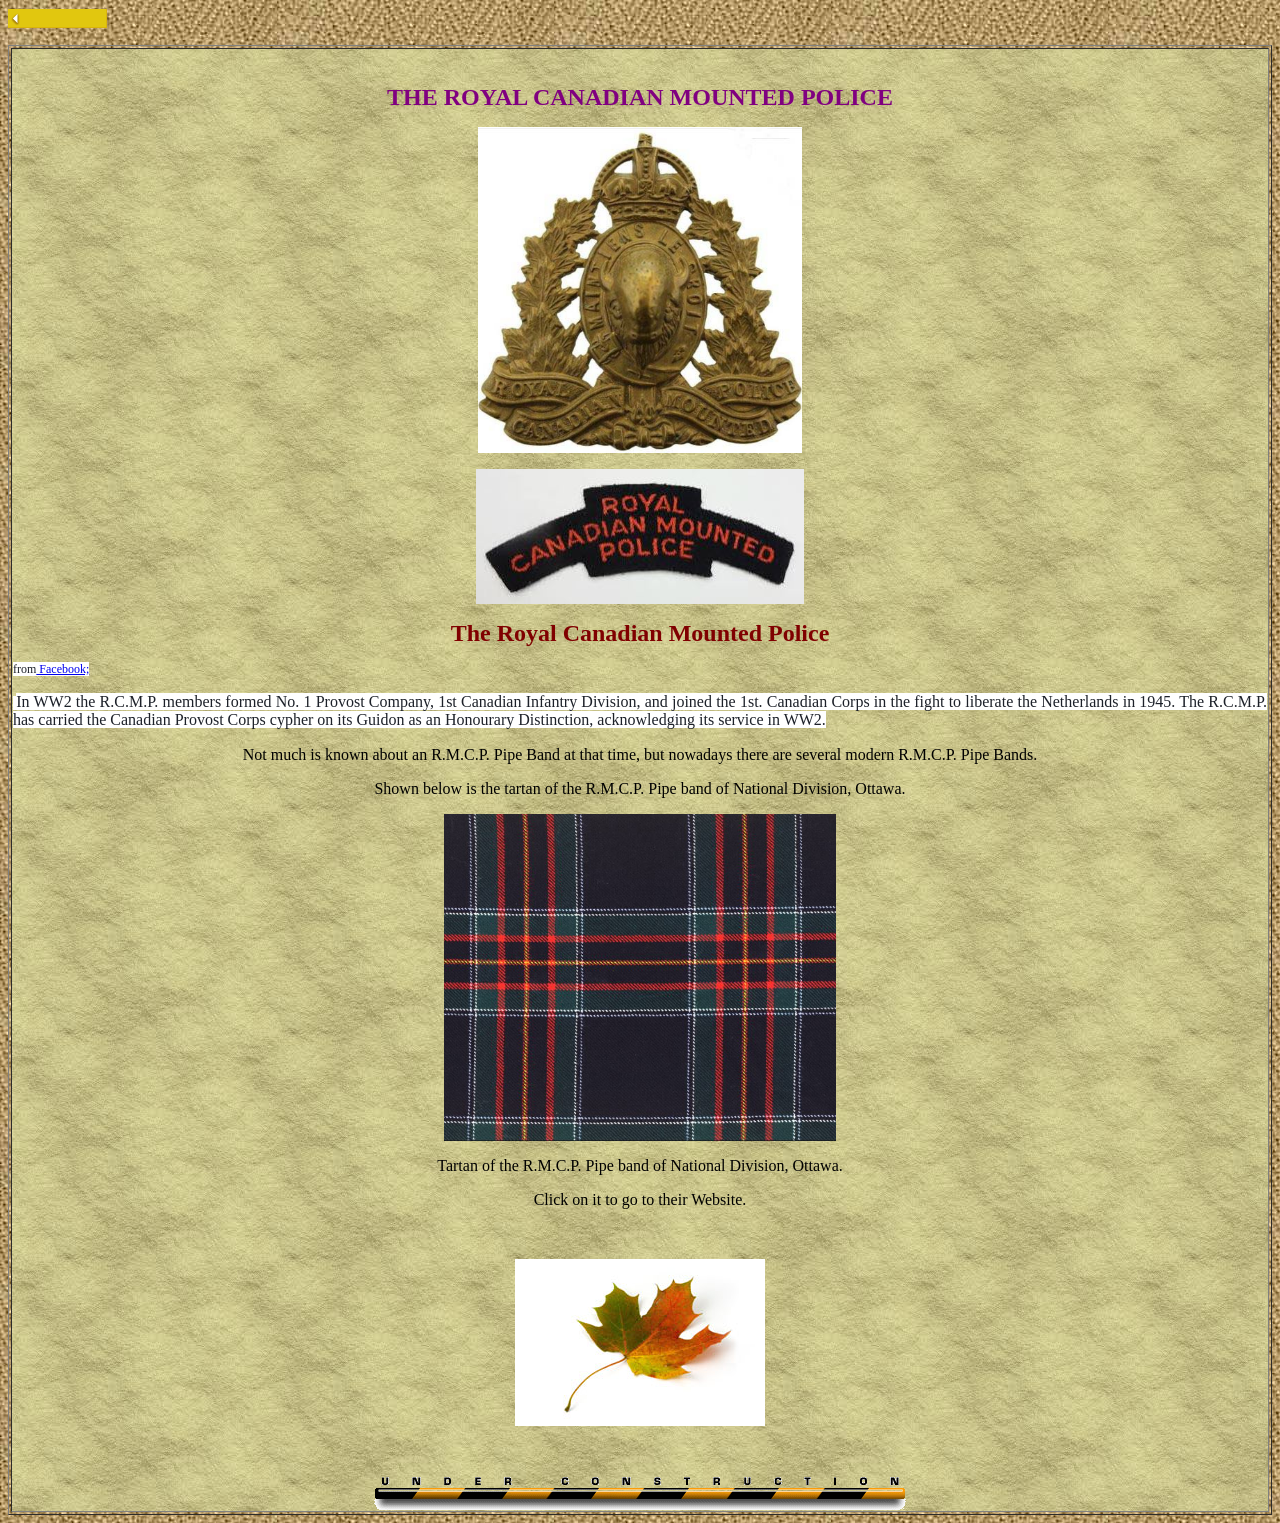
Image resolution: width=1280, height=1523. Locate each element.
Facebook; (62, 669)
